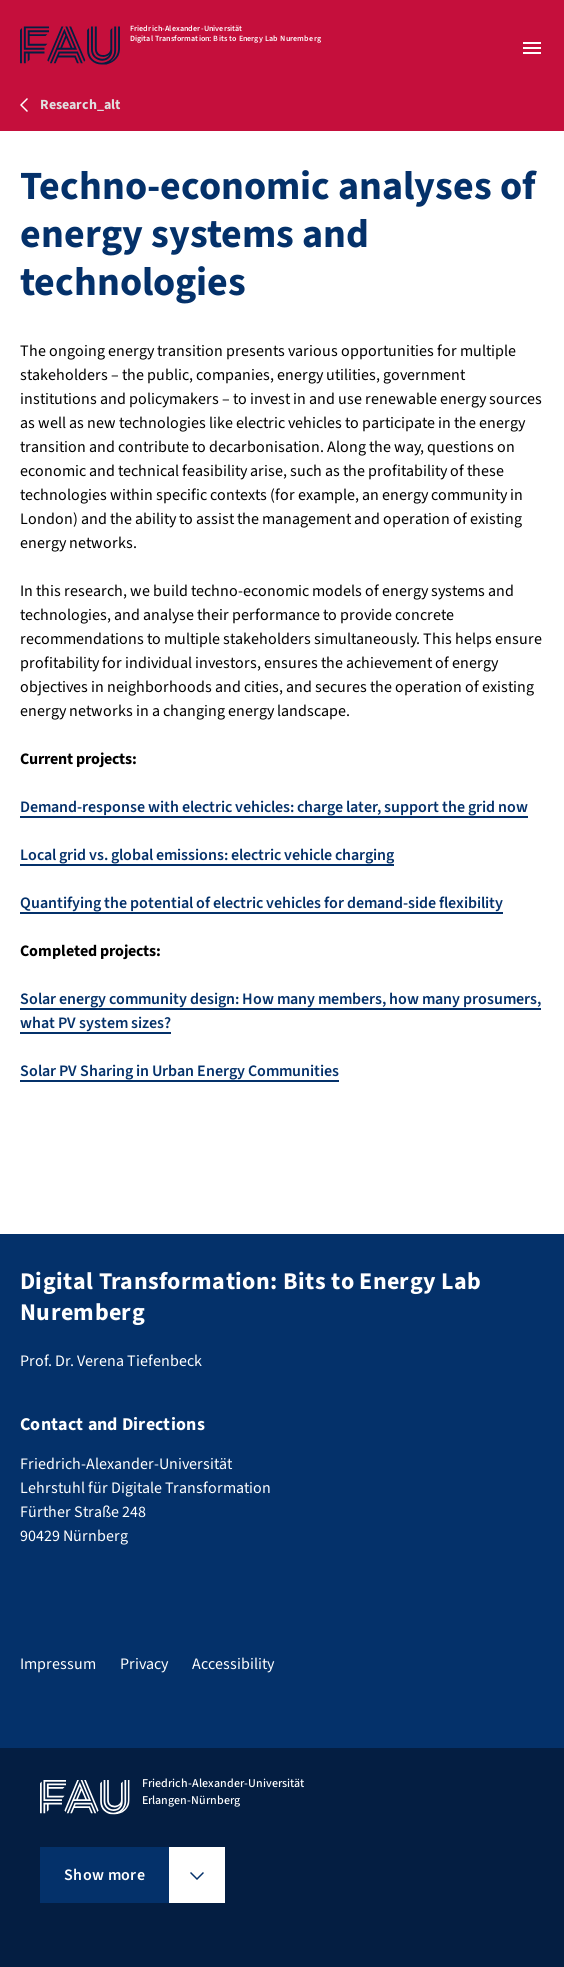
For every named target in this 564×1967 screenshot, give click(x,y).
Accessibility (233, 1664)
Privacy (144, 1664)
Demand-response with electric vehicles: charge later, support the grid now (274, 807)
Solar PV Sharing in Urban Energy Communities (179, 1071)
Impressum (58, 1664)
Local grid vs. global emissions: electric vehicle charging (207, 855)
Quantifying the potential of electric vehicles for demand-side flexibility (261, 903)
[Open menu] (532, 48)
